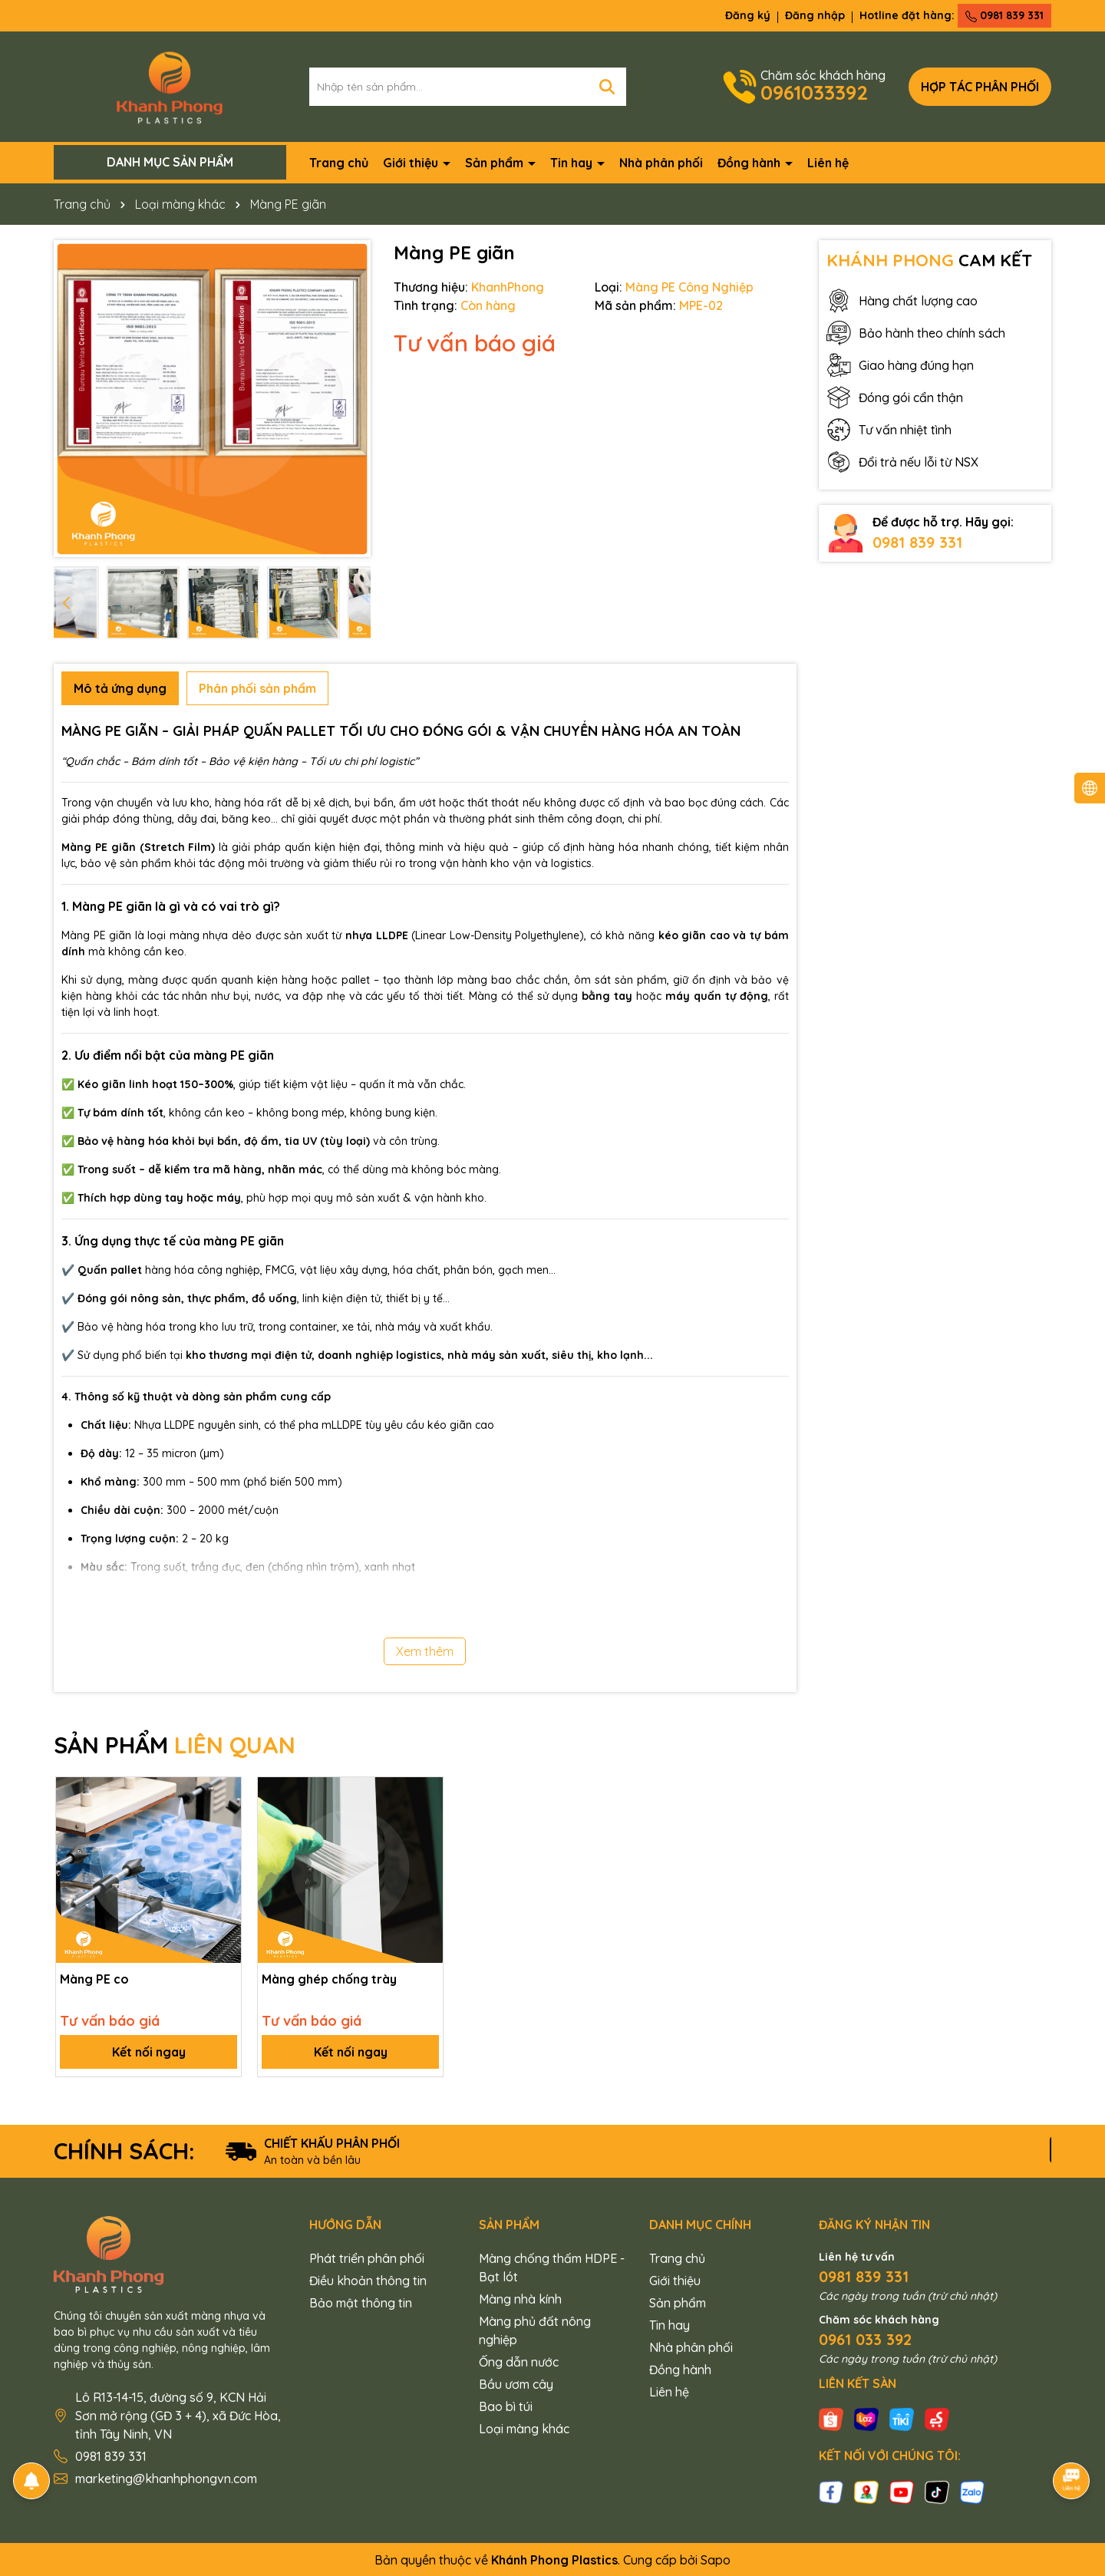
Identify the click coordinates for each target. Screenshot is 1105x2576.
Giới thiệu (412, 162)
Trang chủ (338, 162)
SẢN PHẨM (174, 1745)
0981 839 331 (1004, 15)
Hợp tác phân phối (980, 86)
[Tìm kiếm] (607, 86)
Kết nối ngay (149, 2052)
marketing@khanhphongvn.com (166, 2478)
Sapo (716, 2560)
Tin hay (572, 162)
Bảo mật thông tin (360, 2302)
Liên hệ (828, 162)
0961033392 (814, 92)
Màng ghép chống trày (329, 1979)
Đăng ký (747, 15)
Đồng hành (750, 162)
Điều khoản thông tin (368, 2280)
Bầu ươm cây (516, 2384)
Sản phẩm (495, 162)
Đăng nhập (815, 15)
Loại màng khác (524, 2428)
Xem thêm (425, 1651)
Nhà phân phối (661, 162)
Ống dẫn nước (519, 2362)
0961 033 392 (865, 2339)
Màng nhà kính (520, 2299)
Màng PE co (94, 1979)
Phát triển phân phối (366, 2258)
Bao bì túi (506, 2406)
